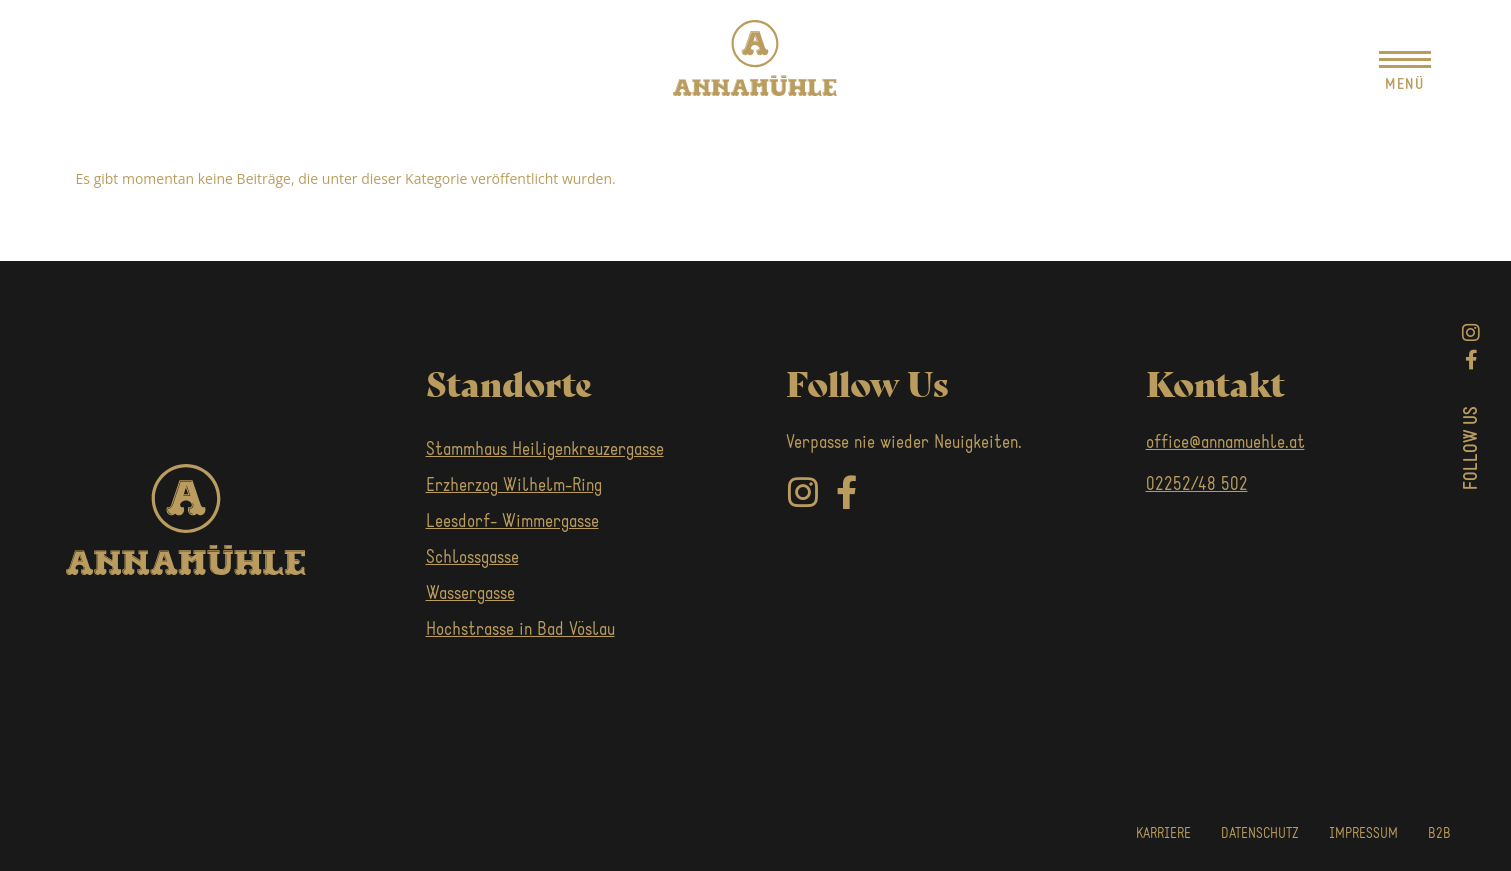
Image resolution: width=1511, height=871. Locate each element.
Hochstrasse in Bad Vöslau (520, 630)
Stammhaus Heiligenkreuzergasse (545, 450)
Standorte (509, 381)
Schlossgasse (472, 558)
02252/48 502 (1197, 485)
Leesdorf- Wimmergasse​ (512, 522)
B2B (1439, 834)
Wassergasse (470, 594)
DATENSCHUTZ (1260, 834)
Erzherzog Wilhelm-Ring (514, 486)
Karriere (1163, 834)
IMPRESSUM (1363, 834)
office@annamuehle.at (1225, 443)
